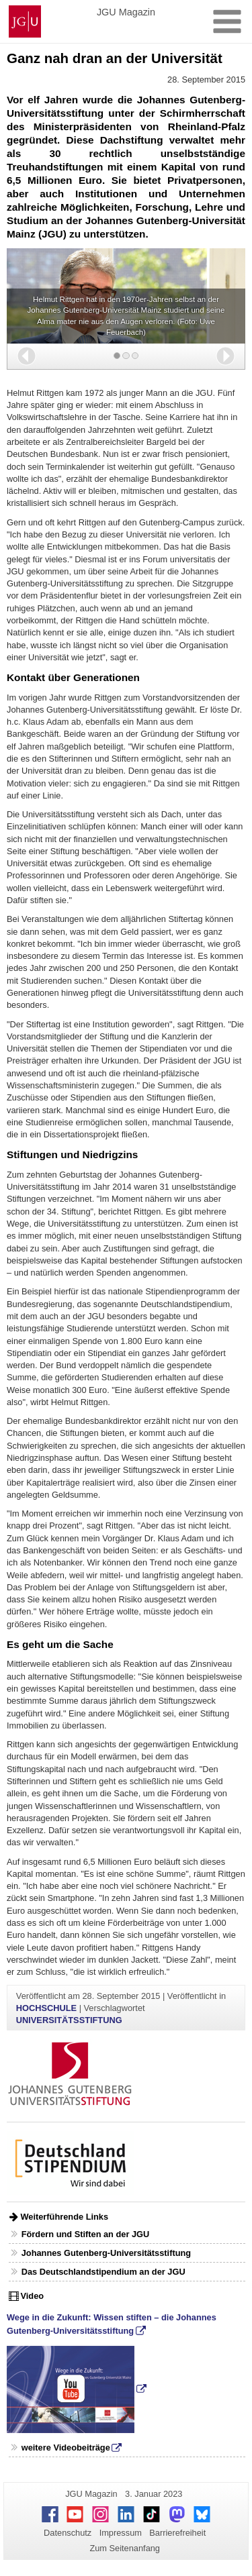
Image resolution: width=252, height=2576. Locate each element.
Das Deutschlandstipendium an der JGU (103, 2272)
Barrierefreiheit (177, 2533)
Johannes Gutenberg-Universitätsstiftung (106, 2253)
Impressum (120, 2533)
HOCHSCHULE (46, 2008)
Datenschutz (67, 2533)
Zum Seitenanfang (124, 2548)
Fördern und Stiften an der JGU (86, 2234)
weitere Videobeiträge (66, 2447)
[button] (26, 356)
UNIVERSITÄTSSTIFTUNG (69, 2020)
